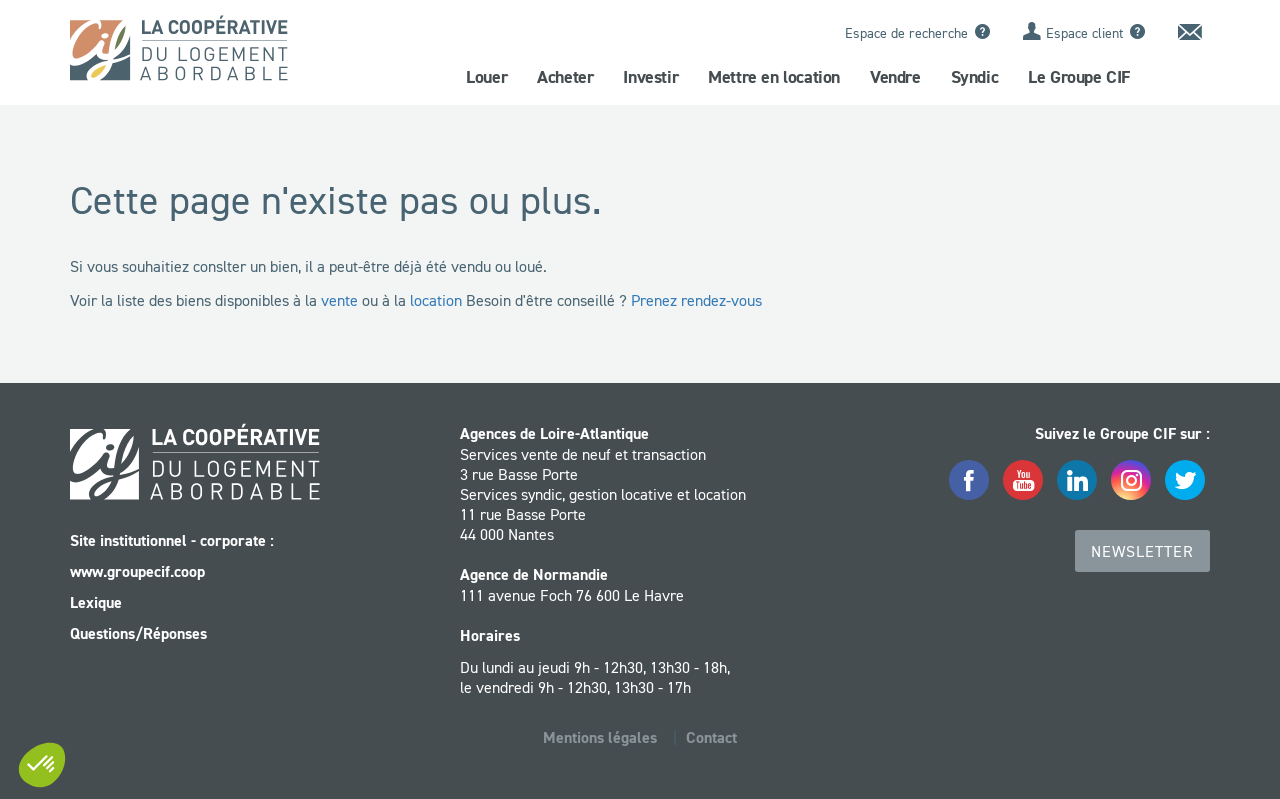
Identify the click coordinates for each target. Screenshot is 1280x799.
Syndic (975, 77)
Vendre (895, 77)
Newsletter (1142, 551)
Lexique (96, 602)
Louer (486, 77)
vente (339, 300)
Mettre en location (774, 77)
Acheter (565, 77)
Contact (711, 737)
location (436, 300)
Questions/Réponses (138, 633)
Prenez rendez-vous (696, 300)
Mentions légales (600, 737)
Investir (650, 77)
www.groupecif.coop (137, 571)
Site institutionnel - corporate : (172, 540)
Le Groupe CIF (1079, 77)
